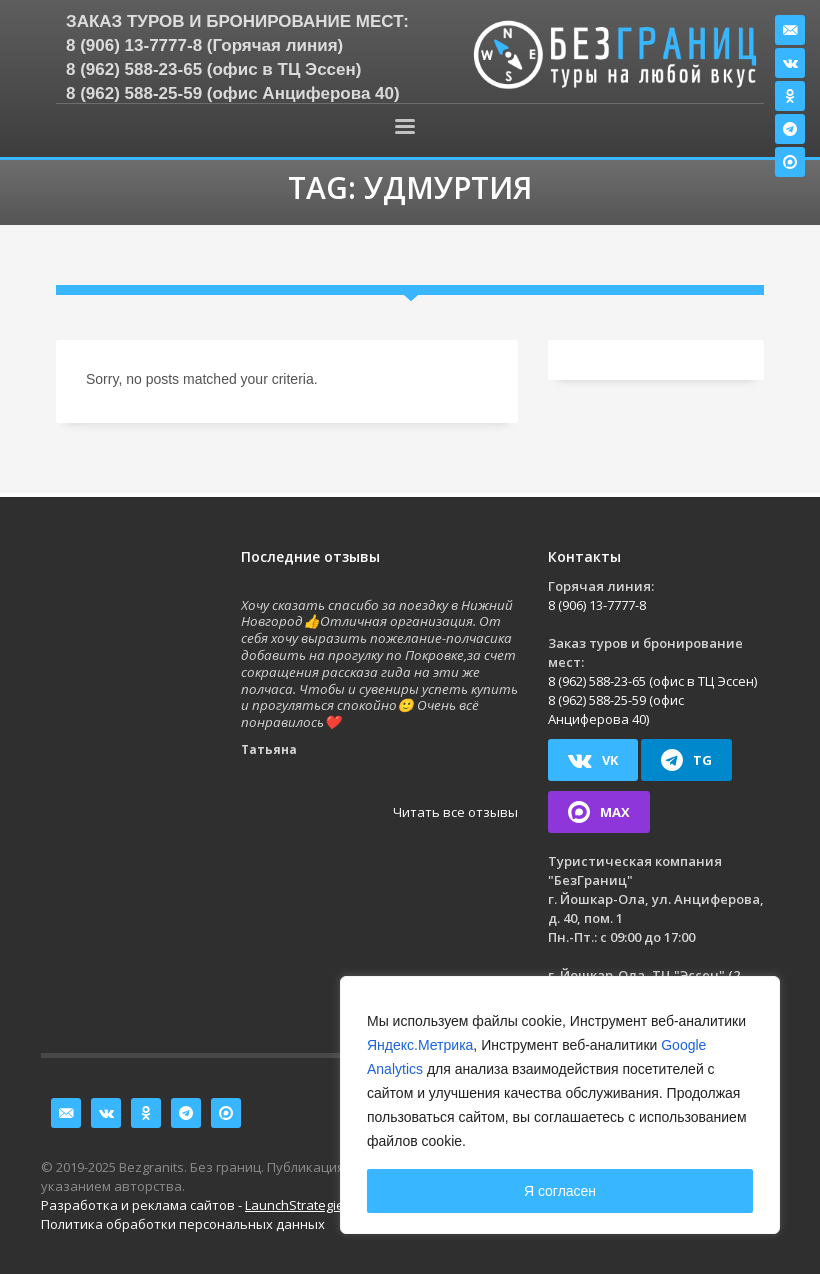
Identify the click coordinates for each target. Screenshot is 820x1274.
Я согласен (560, 1191)
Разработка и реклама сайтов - (196, 1205)
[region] (560, 1105)
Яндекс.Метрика (420, 1045)
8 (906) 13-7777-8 (597, 605)
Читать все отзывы (455, 812)
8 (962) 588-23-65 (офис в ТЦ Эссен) (213, 69)
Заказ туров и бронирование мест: (237, 21)
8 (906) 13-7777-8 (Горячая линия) (204, 45)
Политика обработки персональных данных (183, 1224)
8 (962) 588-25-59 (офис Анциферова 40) (233, 93)
